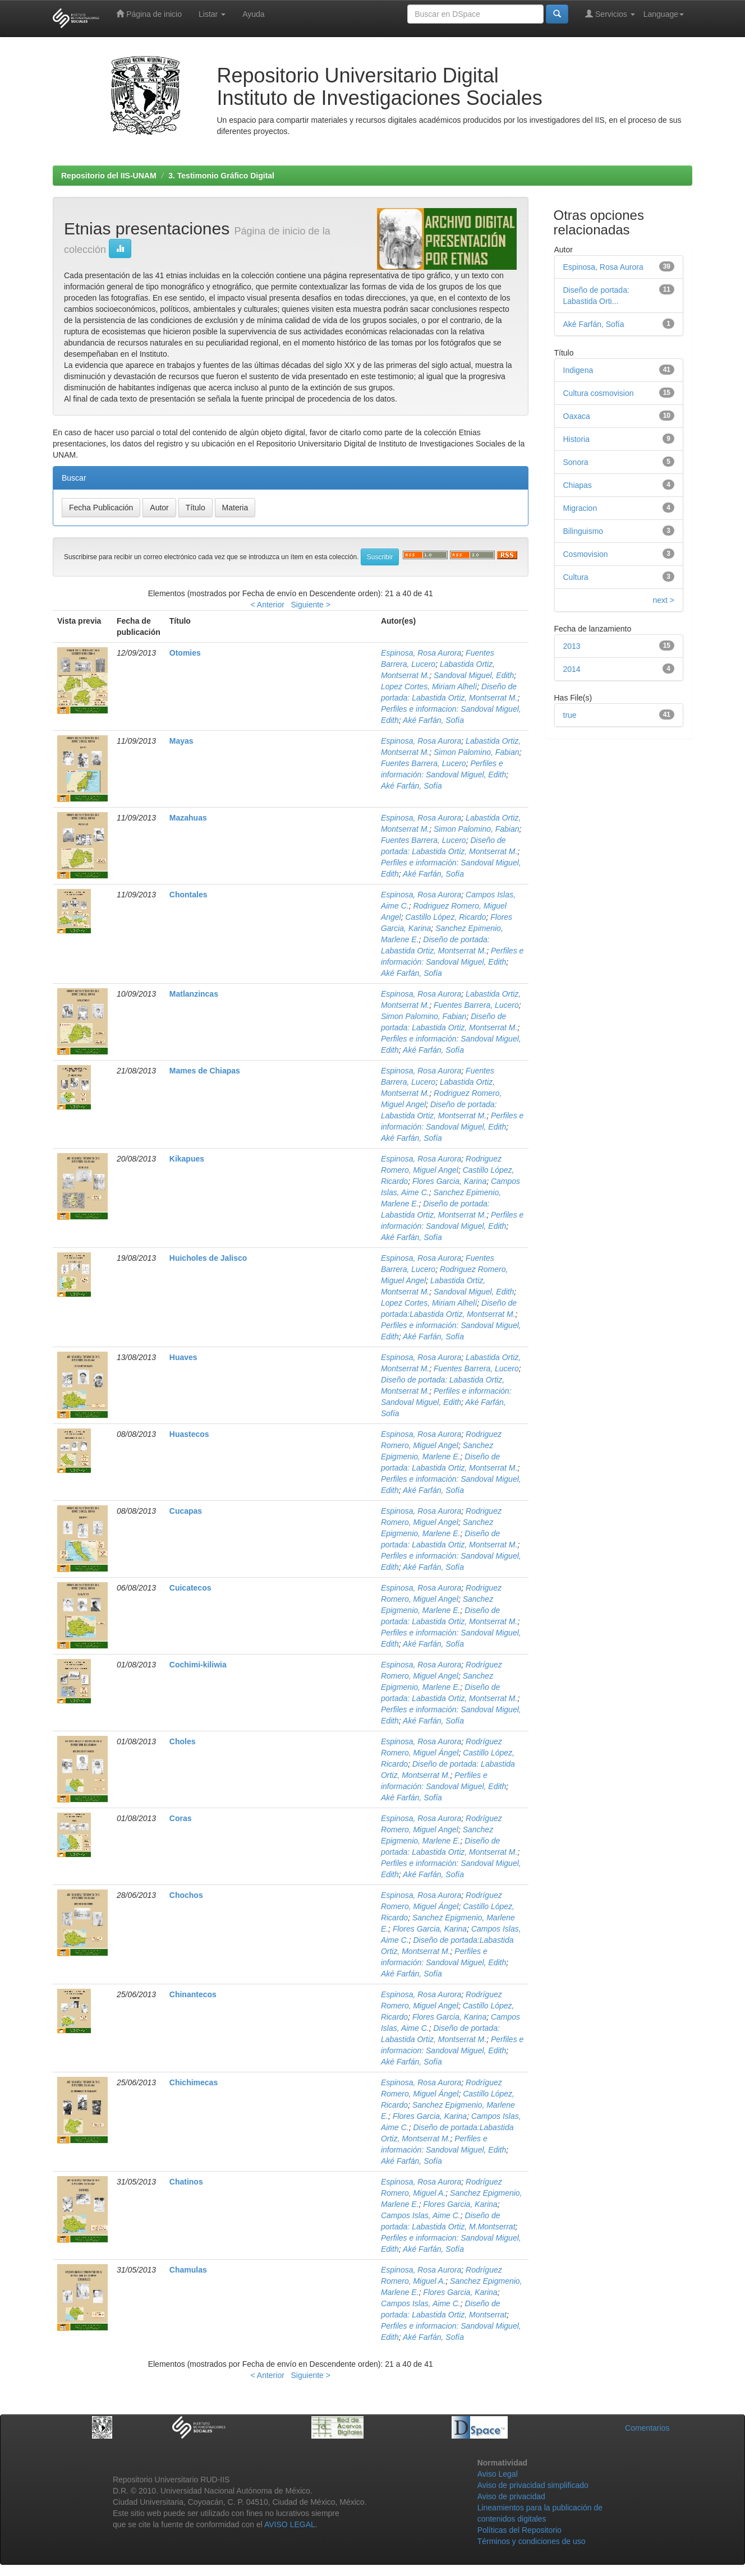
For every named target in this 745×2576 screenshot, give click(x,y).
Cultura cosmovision (598, 393)
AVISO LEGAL (289, 2524)
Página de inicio (149, 14)
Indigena (578, 370)
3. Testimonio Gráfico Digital (221, 175)
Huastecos (189, 1434)
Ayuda (253, 14)
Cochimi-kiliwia (198, 1664)
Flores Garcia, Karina (449, 1181)
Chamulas (188, 2269)
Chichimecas (193, 2082)
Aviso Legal (497, 2473)
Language (663, 14)
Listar (212, 14)
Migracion (580, 508)
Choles (182, 1741)
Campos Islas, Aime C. (421, 2215)
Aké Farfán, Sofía (433, 720)
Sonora (575, 462)
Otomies (185, 652)
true (570, 715)
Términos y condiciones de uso (531, 2541)
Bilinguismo (583, 531)
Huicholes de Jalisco (208, 1258)
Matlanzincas (193, 993)
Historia (576, 439)
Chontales (188, 894)
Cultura (575, 577)
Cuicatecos (190, 1587)
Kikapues (186, 1158)
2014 (572, 669)
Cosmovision (585, 554)
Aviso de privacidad (511, 2496)
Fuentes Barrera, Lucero (423, 763)
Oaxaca (576, 416)
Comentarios (647, 2427)
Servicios (610, 14)
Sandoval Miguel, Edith (474, 675)
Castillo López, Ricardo (445, 917)
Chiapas (577, 485)
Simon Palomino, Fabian (476, 752)
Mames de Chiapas (204, 1070)
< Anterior (267, 604)
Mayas (181, 740)
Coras (180, 1818)
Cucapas (185, 1510)
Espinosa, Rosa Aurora (421, 652)
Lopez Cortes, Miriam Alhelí (429, 686)
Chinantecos (193, 1994)
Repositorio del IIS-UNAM (109, 175)
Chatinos (186, 2181)
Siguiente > (310, 604)
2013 (572, 646)
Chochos (186, 1895)
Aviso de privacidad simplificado (532, 2485)
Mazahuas (188, 817)
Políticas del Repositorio (519, 2530)
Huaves (183, 1357)
